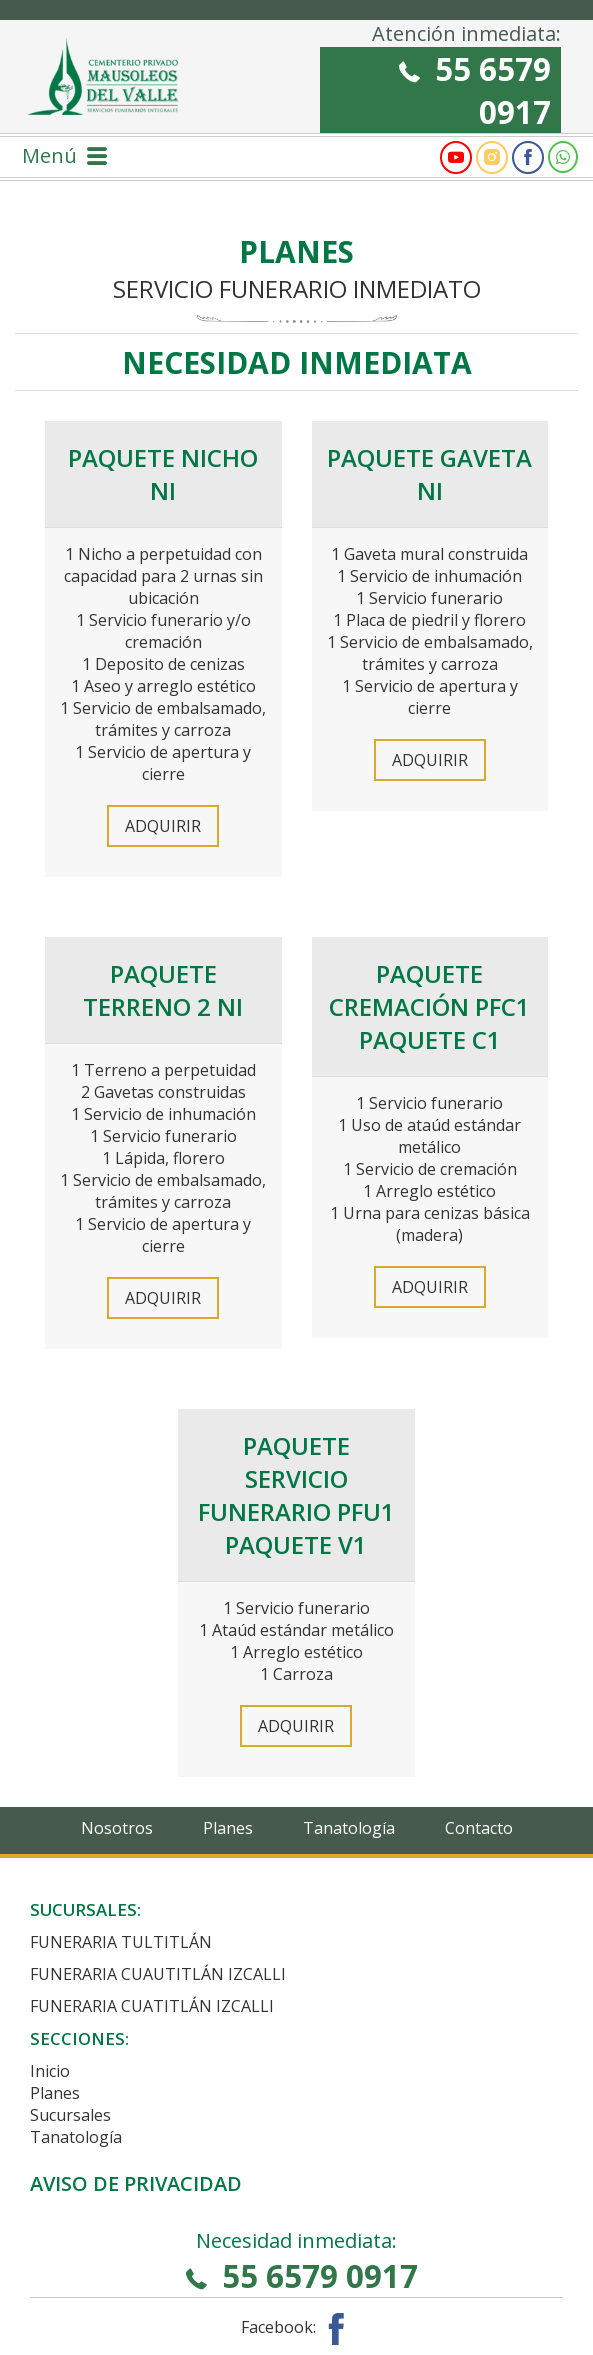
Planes (228, 1828)
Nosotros (117, 1828)
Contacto (479, 1828)
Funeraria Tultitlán (121, 1942)
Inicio (50, 2071)
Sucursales (70, 2115)
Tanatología (349, 1828)
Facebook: (296, 2327)
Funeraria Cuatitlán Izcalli (152, 2006)
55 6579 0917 (475, 90)
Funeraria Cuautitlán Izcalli (158, 1974)
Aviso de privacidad (136, 2183)
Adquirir (163, 826)
